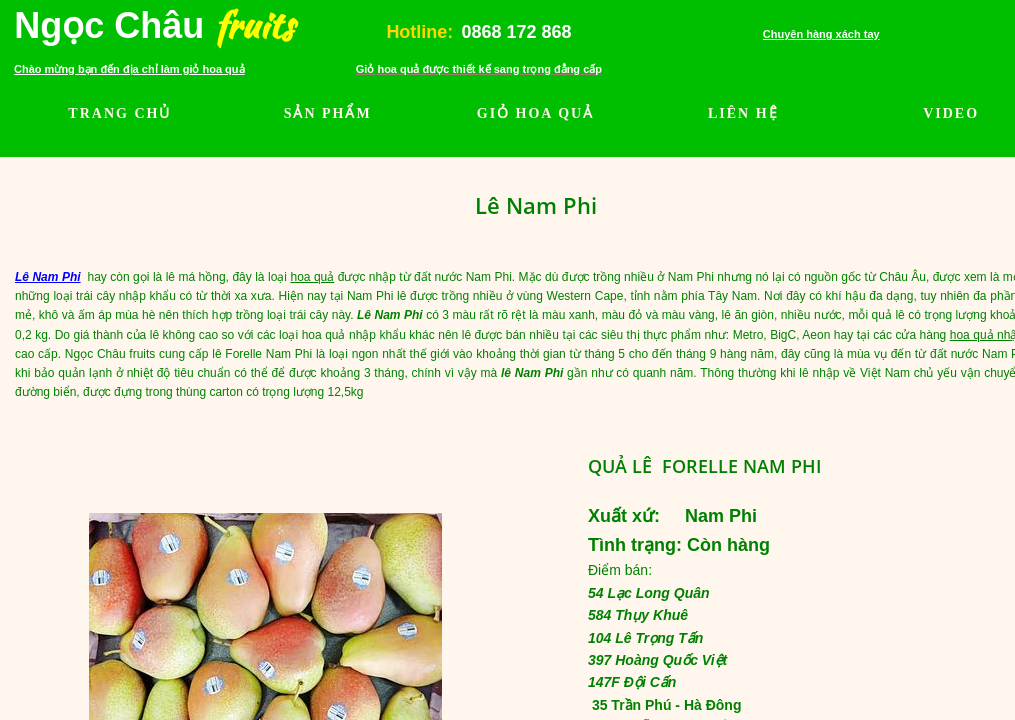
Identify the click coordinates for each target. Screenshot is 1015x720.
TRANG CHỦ (119, 113)
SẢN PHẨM (328, 113)
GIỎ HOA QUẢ (535, 113)
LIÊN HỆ (743, 113)
